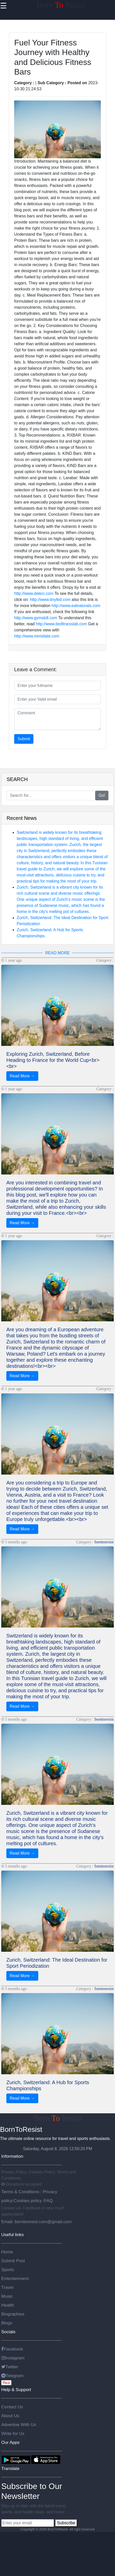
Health (7, 2305)
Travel (7, 2287)
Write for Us (12, 2433)
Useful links (12, 2234)
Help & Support (16, 2389)
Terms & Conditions (21, 2191)
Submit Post (13, 2260)
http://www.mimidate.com (36, 636)
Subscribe (66, 2523)
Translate (10, 2468)
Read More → (22, 1076)
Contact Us (12, 2406)
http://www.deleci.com (33, 593)
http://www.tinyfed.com (50, 599)
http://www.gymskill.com (35, 618)
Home (7, 2251)
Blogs (6, 2322)
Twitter (9, 2366)
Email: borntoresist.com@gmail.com (36, 2221)
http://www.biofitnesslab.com (61, 624)
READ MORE (57, 953)
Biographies (13, 2313)
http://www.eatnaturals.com (76, 605)
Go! (102, 795)
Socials (8, 2331)
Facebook (12, 2349)
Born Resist (61, 4)
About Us (10, 2415)
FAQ (48, 2200)
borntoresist (104, 1542)
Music (7, 2296)
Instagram (13, 2357)
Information (12, 2156)
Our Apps (10, 2442)
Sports (7, 2269)
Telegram (12, 2375)
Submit (23, 739)
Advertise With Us (18, 2424)
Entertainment (15, 2278)
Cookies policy (27, 2200)
